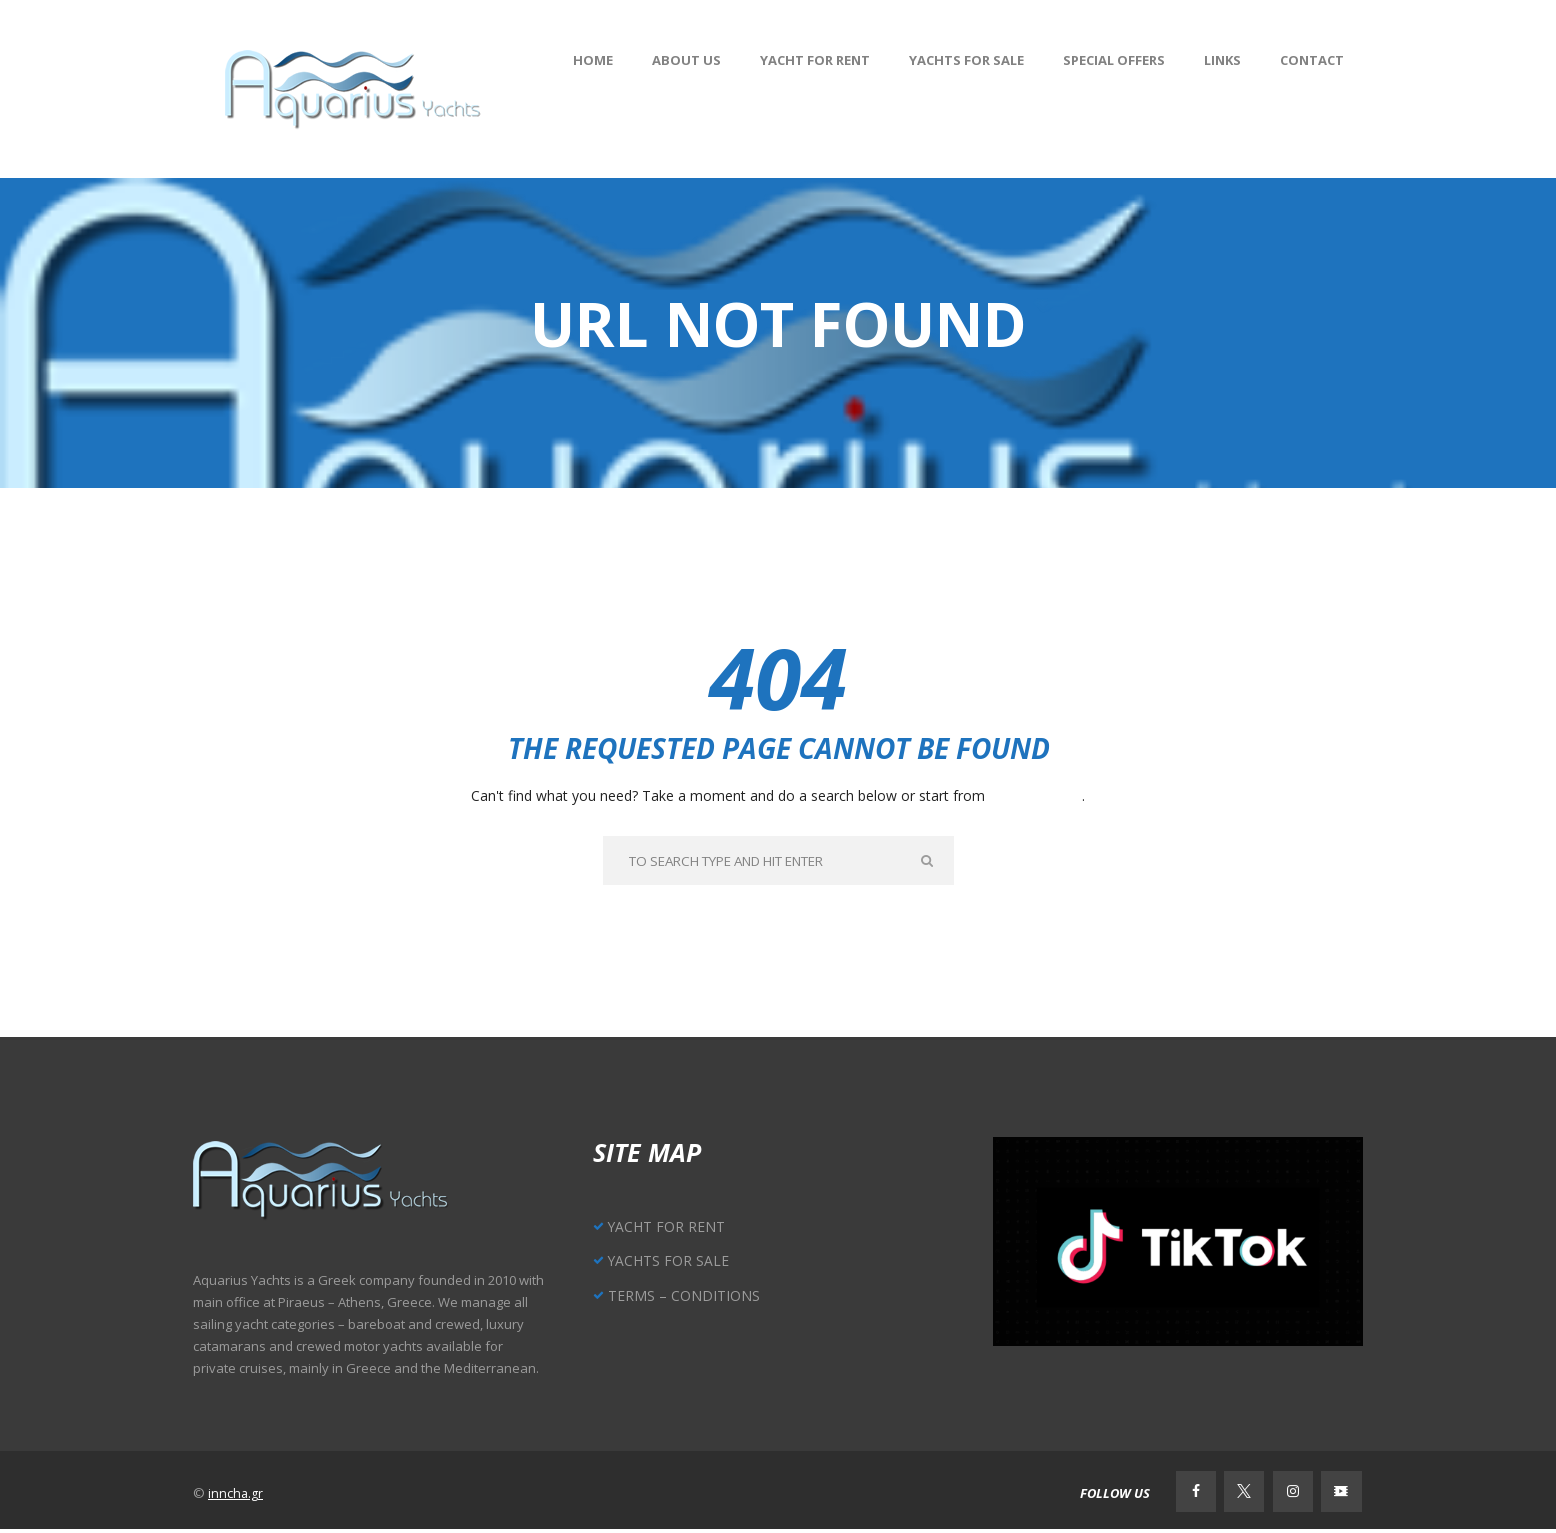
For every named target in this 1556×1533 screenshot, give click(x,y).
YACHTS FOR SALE (671, 1263)
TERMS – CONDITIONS (686, 1297)
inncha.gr (236, 1496)
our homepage (1036, 795)
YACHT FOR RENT (670, 1228)
